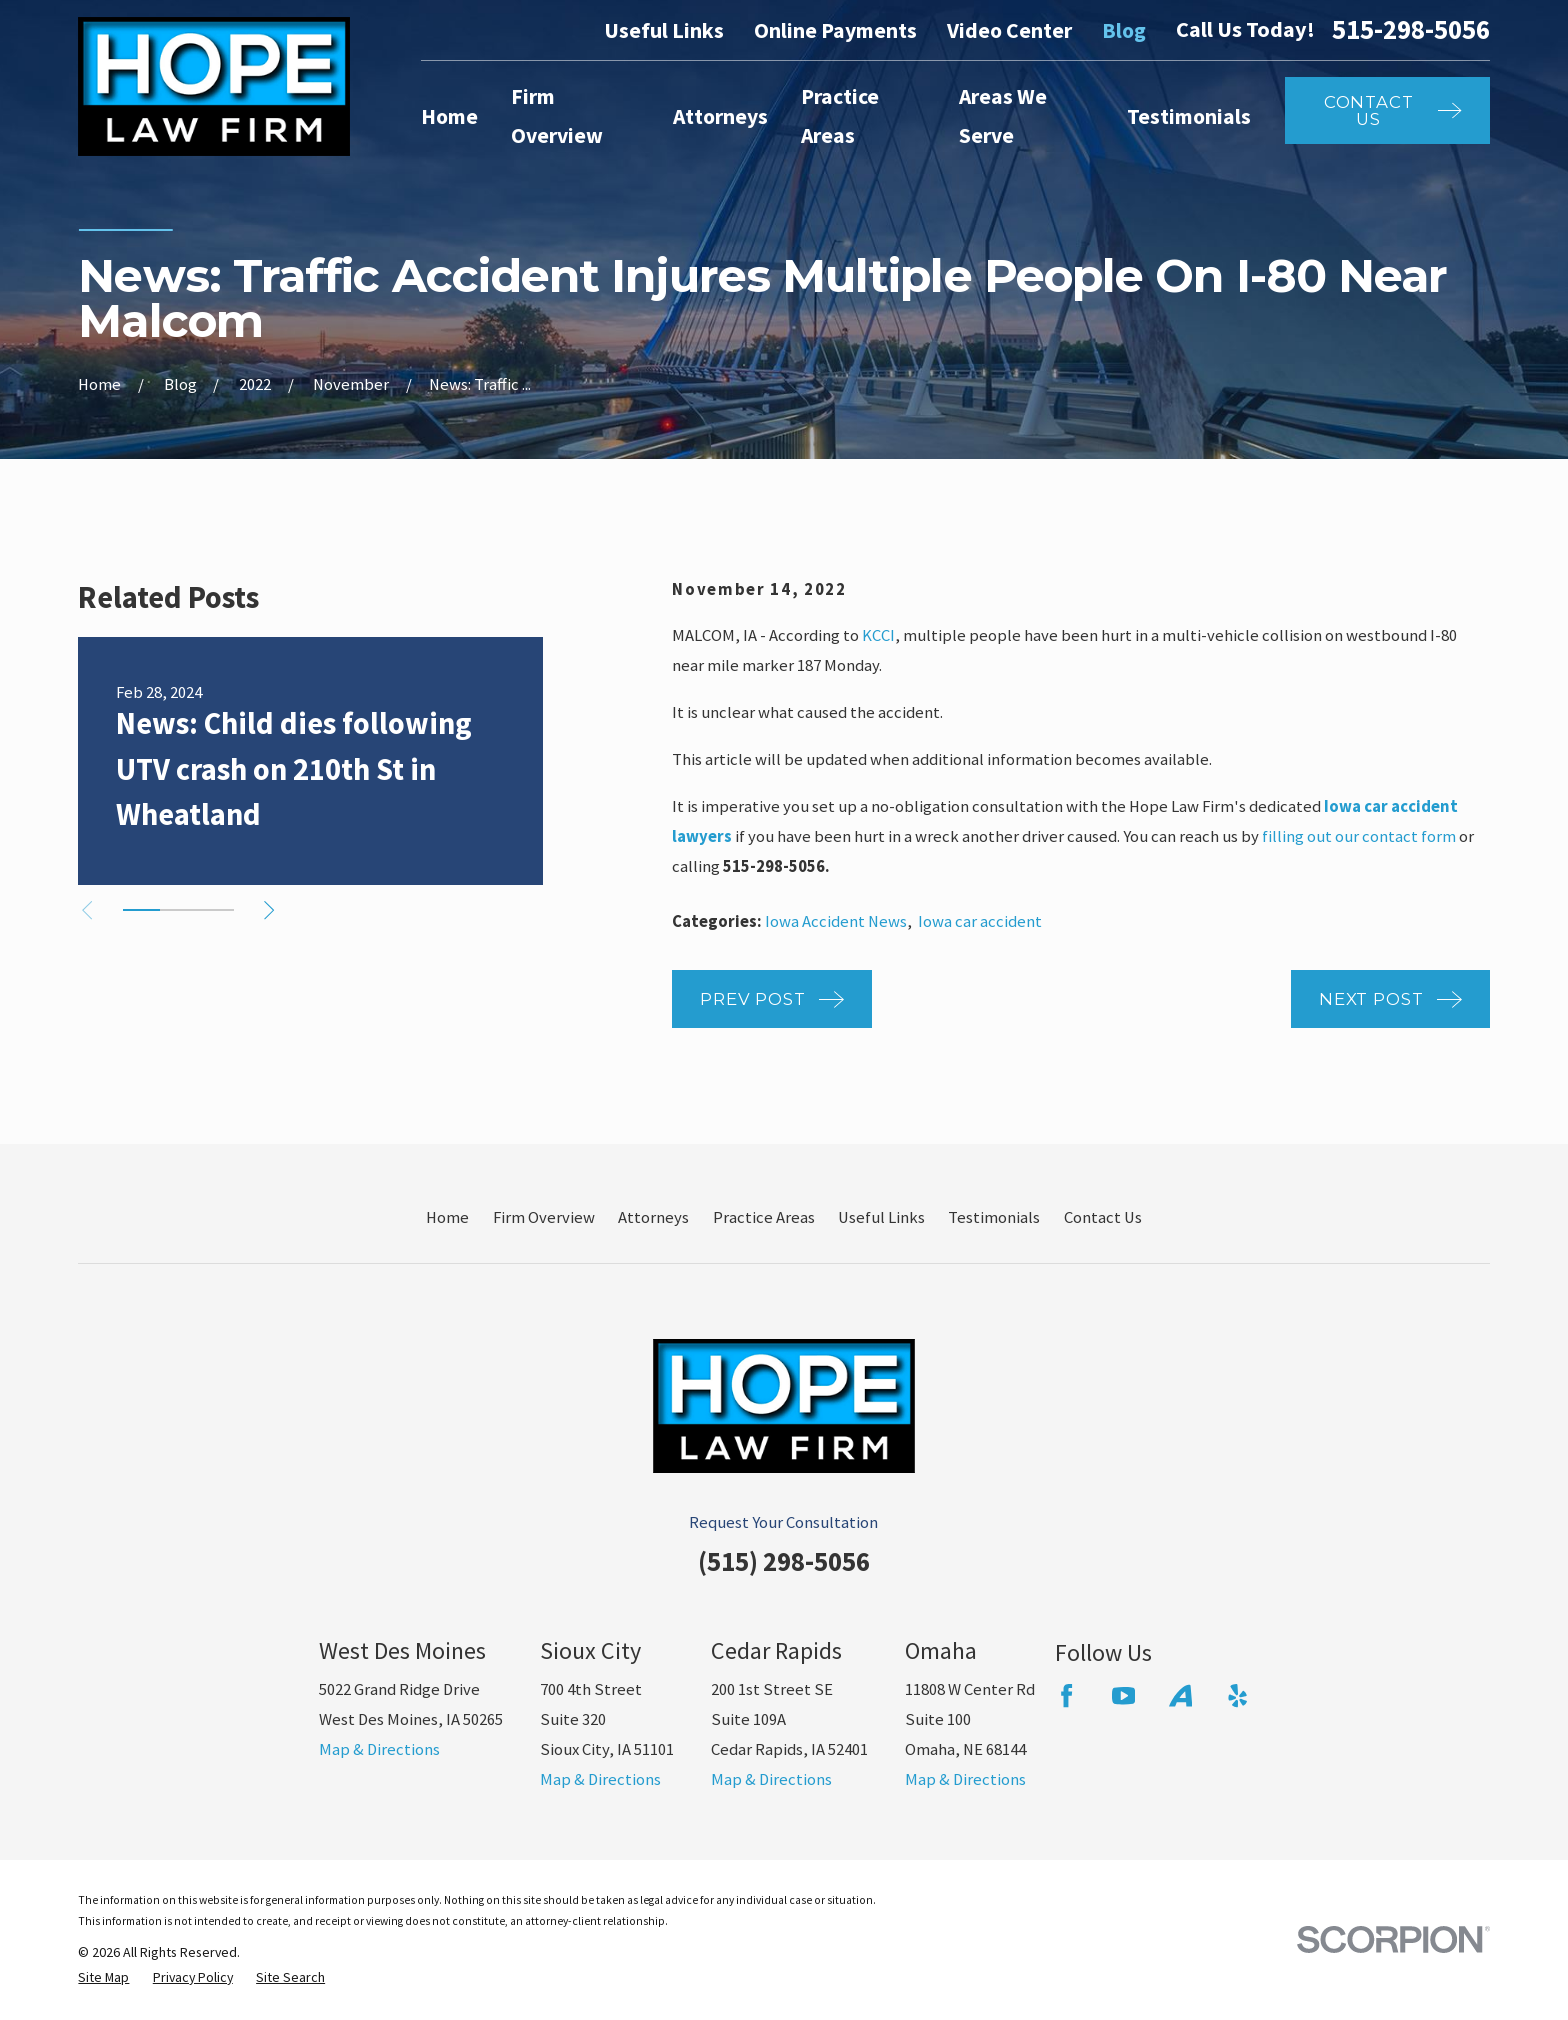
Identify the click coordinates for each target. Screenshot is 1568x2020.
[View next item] (269, 910)
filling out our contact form (1359, 836)
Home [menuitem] (449, 116)
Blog (1124, 30)
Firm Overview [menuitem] (557, 116)
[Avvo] (1180, 1695)
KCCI (878, 635)
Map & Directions (379, 1749)
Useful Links (664, 30)
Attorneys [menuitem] (720, 116)
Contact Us (1103, 1217)
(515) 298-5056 (784, 1561)
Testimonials (994, 1217)
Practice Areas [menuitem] (840, 116)
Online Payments (835, 30)
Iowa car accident (980, 921)
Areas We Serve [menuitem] (1003, 116)
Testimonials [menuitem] (1189, 116)
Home (447, 1217)
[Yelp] (1237, 1695)
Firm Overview (544, 1217)
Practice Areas (764, 1217)
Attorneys (653, 1217)
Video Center (1009, 30)
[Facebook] (1066, 1695)
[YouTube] (1123, 1695)
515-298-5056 (1411, 30)
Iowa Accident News (836, 921)
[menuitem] (103, 1977)
